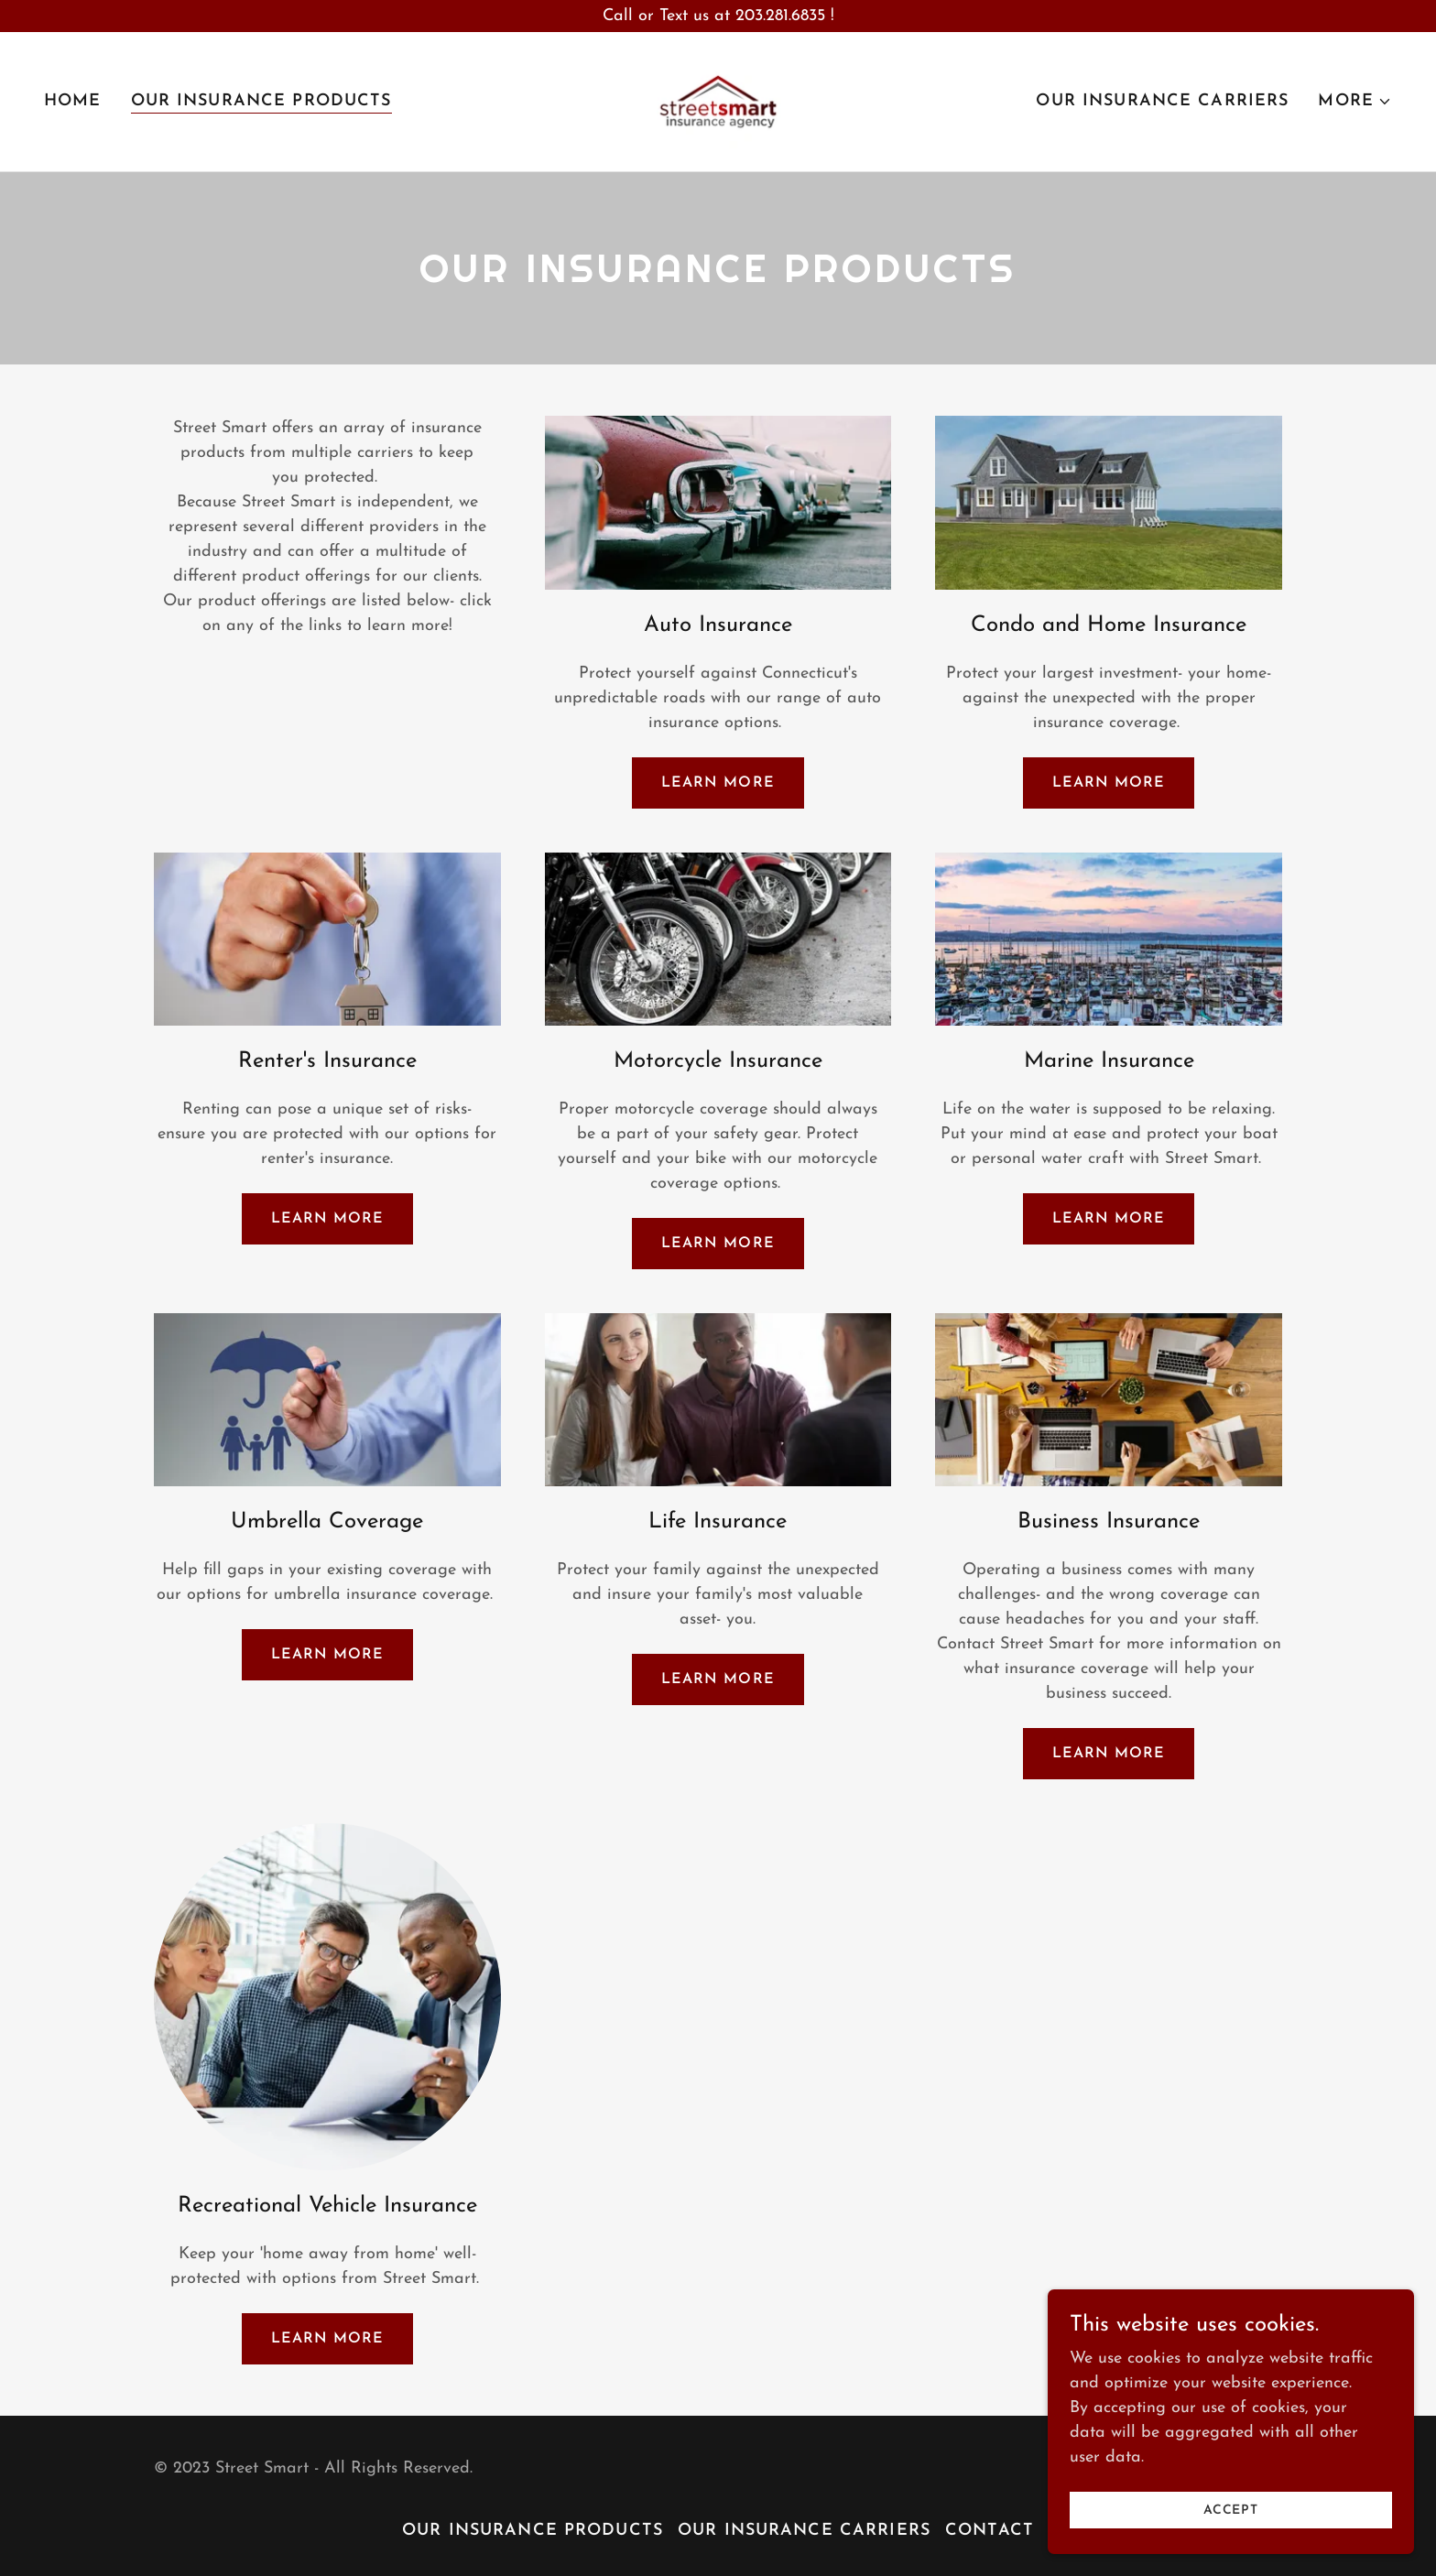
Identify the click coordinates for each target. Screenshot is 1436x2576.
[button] (1355, 102)
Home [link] (73, 101)
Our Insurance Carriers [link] (1162, 101)
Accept (1230, 2548)
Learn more (717, 783)
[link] (718, 100)
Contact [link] (989, 2530)
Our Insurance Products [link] (261, 101)
